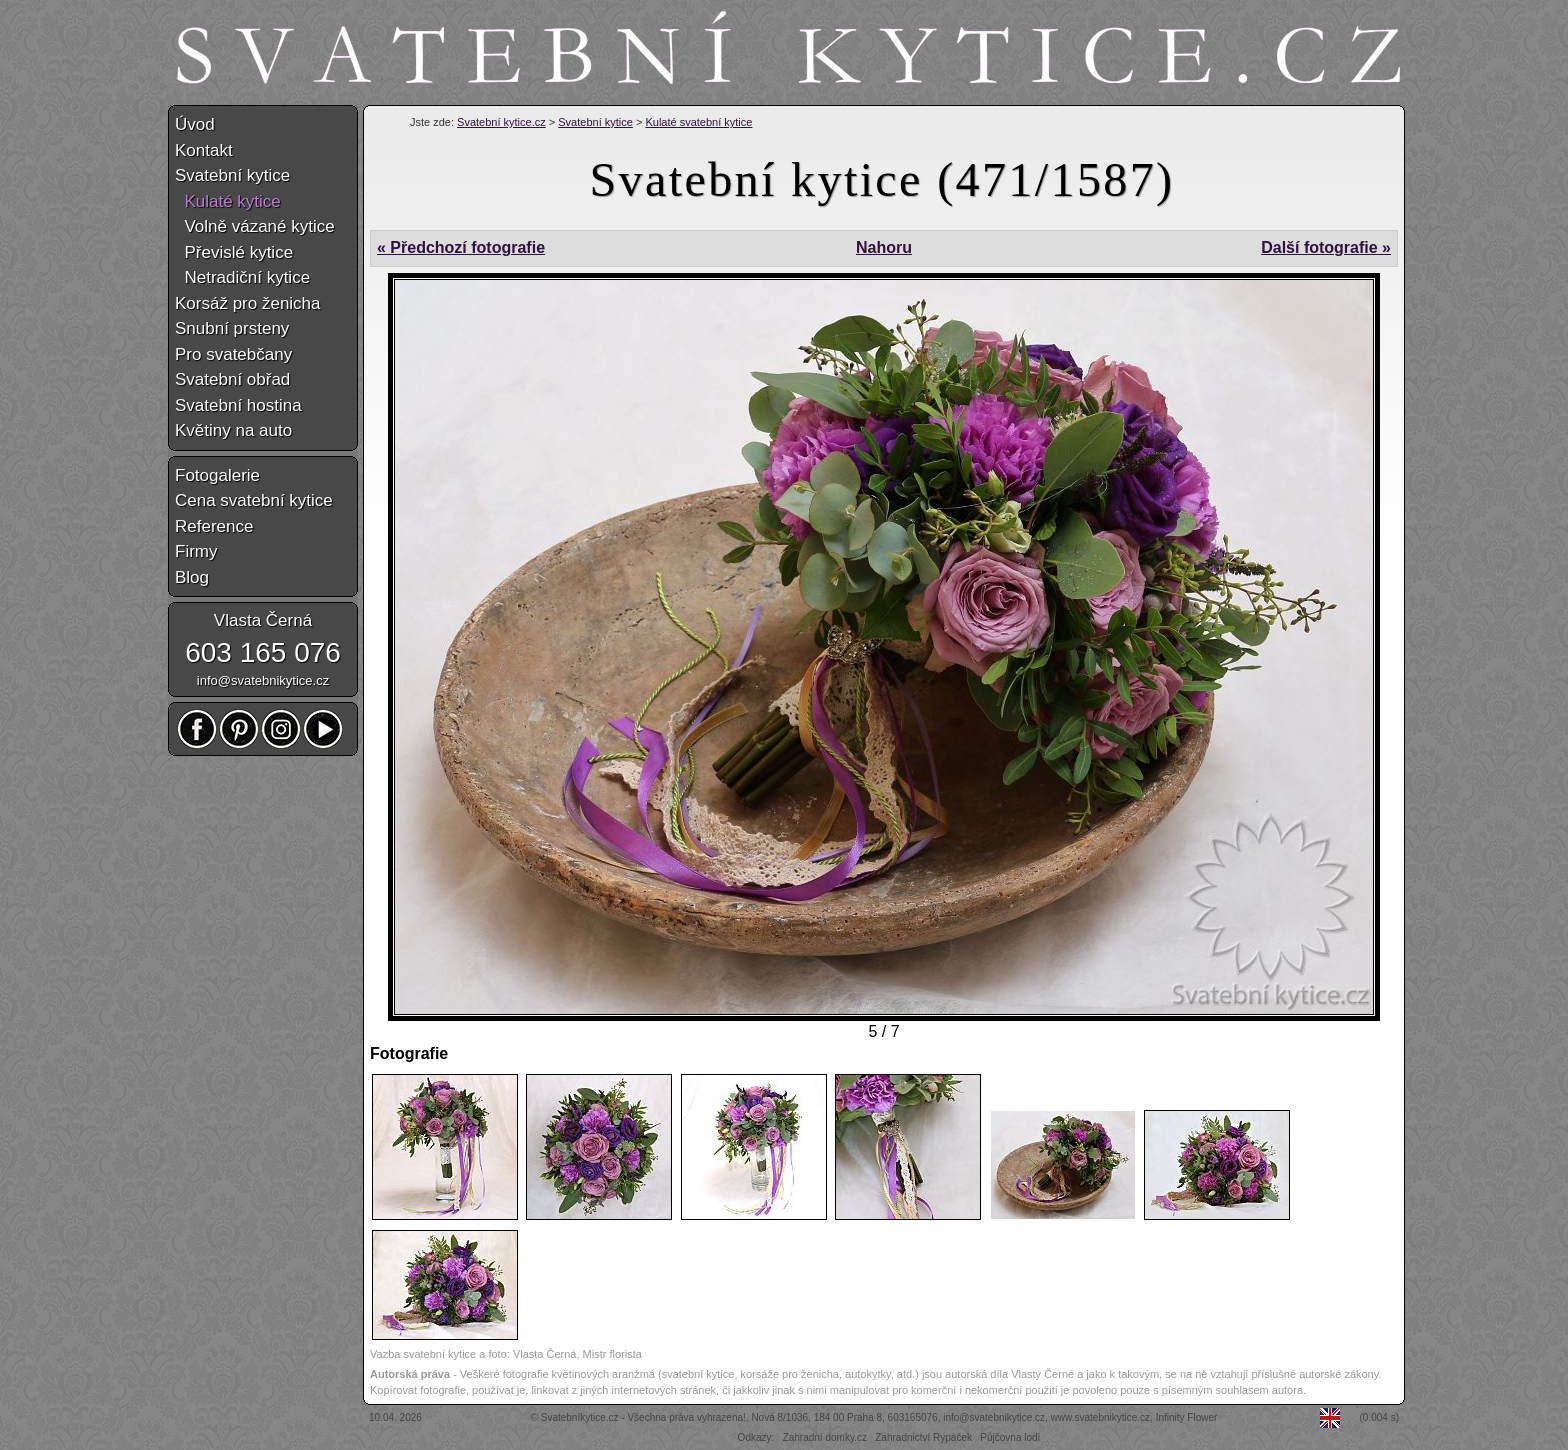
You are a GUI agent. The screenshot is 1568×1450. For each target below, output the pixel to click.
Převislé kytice (234, 252)
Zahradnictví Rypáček (923, 1437)
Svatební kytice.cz (501, 122)
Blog (192, 577)
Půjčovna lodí (1010, 1437)
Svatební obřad (232, 379)
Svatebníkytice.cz (580, 1417)
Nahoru (884, 247)
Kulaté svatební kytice (698, 122)
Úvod (195, 124)
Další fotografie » (1326, 247)
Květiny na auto (233, 430)
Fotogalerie (217, 475)
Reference (214, 526)
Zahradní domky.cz (825, 1437)
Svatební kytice (595, 122)
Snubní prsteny (232, 328)
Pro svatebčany (233, 354)
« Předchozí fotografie (461, 247)
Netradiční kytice (242, 277)
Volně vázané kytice (255, 226)
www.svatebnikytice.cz (1100, 1417)
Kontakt (204, 150)
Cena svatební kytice (254, 500)
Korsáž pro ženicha (248, 303)
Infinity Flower (1187, 1417)
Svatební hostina (238, 405)
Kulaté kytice (228, 201)
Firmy (196, 551)
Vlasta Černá (263, 620)
